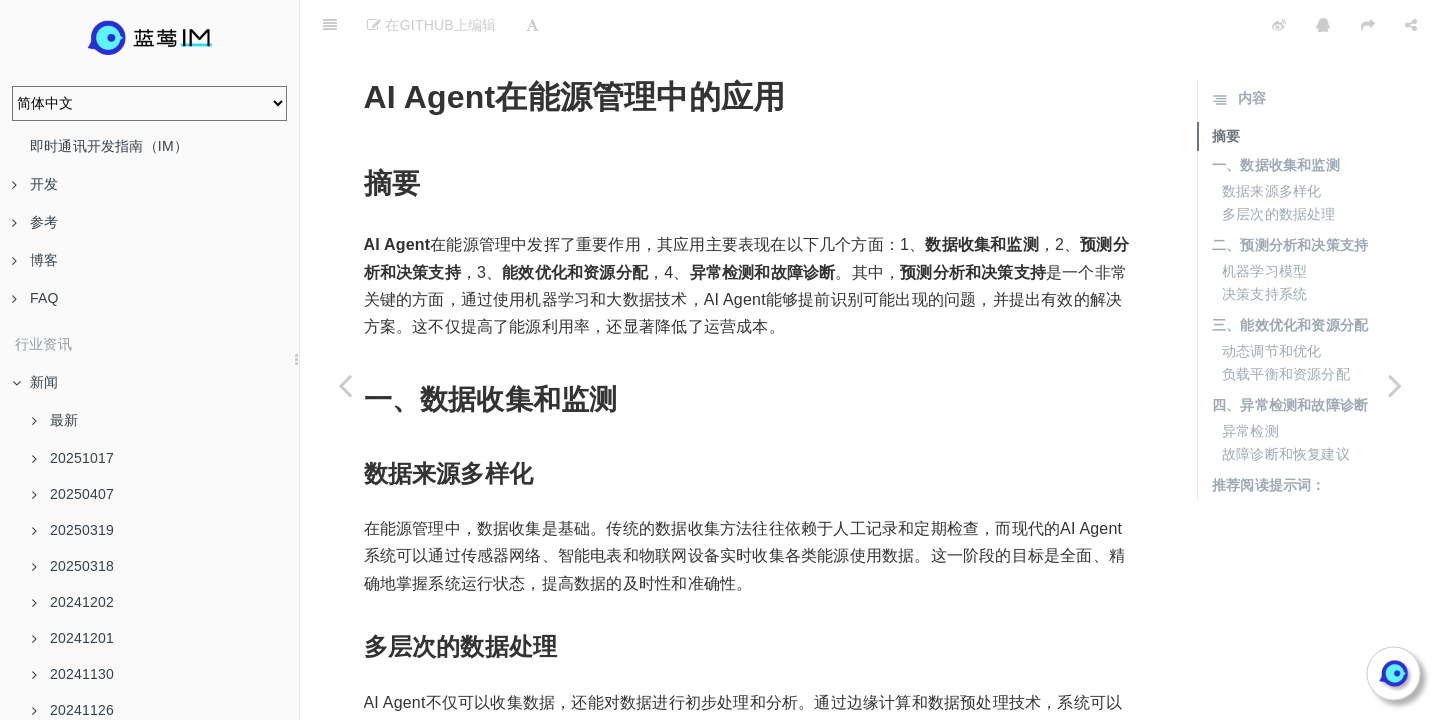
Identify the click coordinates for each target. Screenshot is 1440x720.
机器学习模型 (1264, 221)
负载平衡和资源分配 (1286, 324)
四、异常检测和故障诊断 (1290, 355)
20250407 (73, 494)
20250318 (73, 566)
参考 (35, 222)
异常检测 (1250, 381)
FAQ (35, 298)
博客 (35, 260)
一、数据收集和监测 (1276, 115)
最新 (55, 420)
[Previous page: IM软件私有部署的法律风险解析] (345, 385)
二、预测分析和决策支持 (1290, 195)
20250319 (73, 530)
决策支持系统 (1264, 244)
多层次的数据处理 (1279, 164)
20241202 (73, 602)
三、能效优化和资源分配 (1290, 275)
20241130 (73, 674)
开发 (35, 184)
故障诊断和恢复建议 (1286, 404)
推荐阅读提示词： (1269, 435)
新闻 (35, 382)
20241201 (73, 638)
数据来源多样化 (1271, 141)
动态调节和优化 (1271, 301)
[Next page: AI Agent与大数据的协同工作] (1395, 385)
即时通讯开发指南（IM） (109, 146)
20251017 (73, 458)
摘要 (1226, 86)
